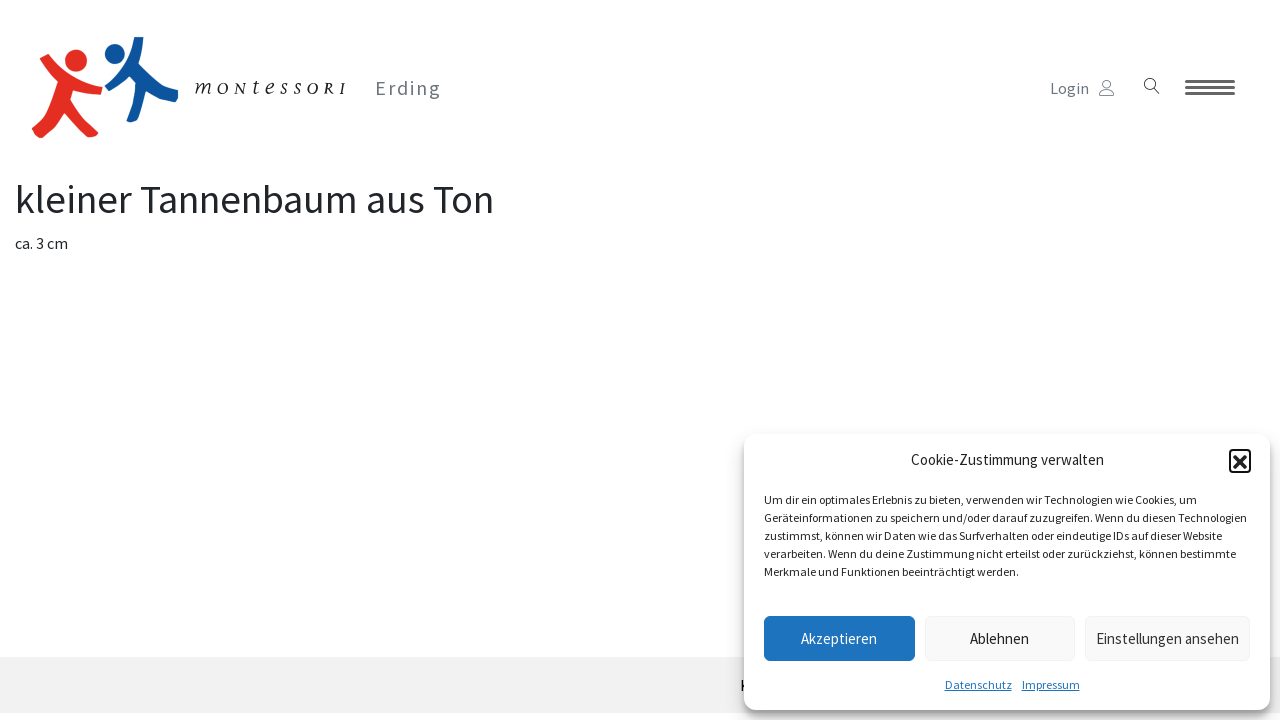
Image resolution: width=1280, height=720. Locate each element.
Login (1082, 88)
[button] (1240, 460)
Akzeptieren (839, 638)
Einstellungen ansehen (1167, 638)
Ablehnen (999, 638)
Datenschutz (978, 684)
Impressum (1051, 684)
